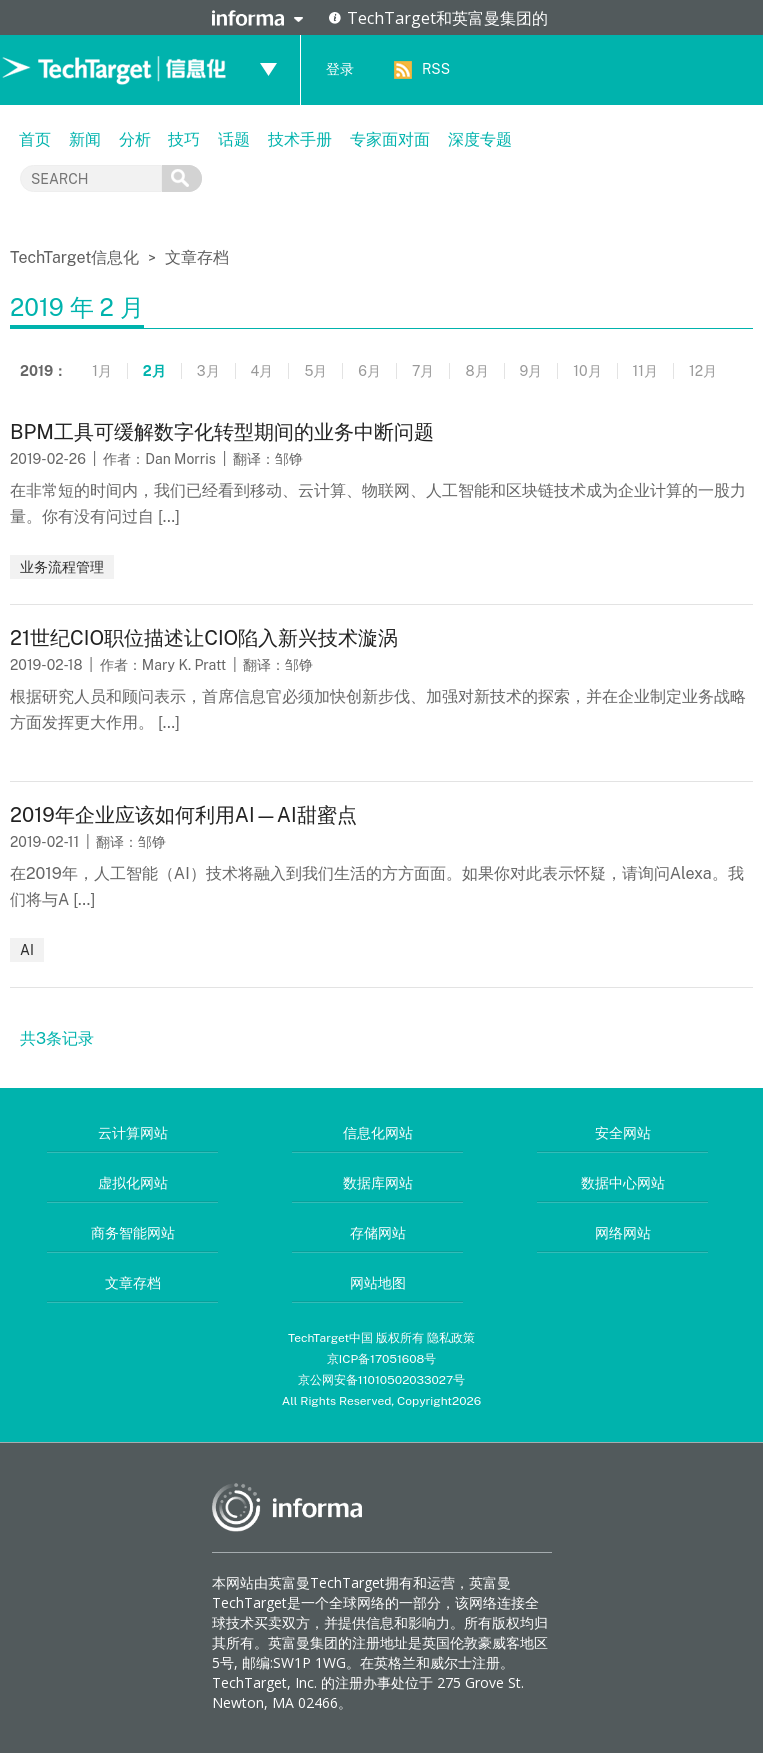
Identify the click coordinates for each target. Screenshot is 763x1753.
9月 (531, 371)
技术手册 (300, 139)
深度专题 (480, 139)
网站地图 (378, 1283)
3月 (208, 371)
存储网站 (378, 1233)
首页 (35, 139)
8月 (476, 371)
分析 (135, 139)
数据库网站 (378, 1183)
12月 (703, 371)
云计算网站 (133, 1133)
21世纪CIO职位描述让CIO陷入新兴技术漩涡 (204, 638)
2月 (154, 371)
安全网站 (623, 1133)
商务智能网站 (133, 1233)
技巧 (184, 139)
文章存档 (197, 257)
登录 (340, 69)
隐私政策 (451, 1338)
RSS (436, 69)
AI (27, 950)
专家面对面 (390, 139)
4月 (262, 371)
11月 (645, 371)
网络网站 (623, 1233)
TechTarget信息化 (76, 257)
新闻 (85, 139)
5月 (315, 371)
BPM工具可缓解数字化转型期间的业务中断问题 (222, 432)
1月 (102, 371)
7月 (423, 371)
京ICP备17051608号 (382, 1359)
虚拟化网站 (133, 1183)
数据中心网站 (623, 1183)
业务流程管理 (62, 567)
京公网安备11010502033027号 (381, 1380)
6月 (369, 371)
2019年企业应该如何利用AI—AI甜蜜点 (183, 815)
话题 (234, 139)
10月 (587, 371)
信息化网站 (378, 1133)
